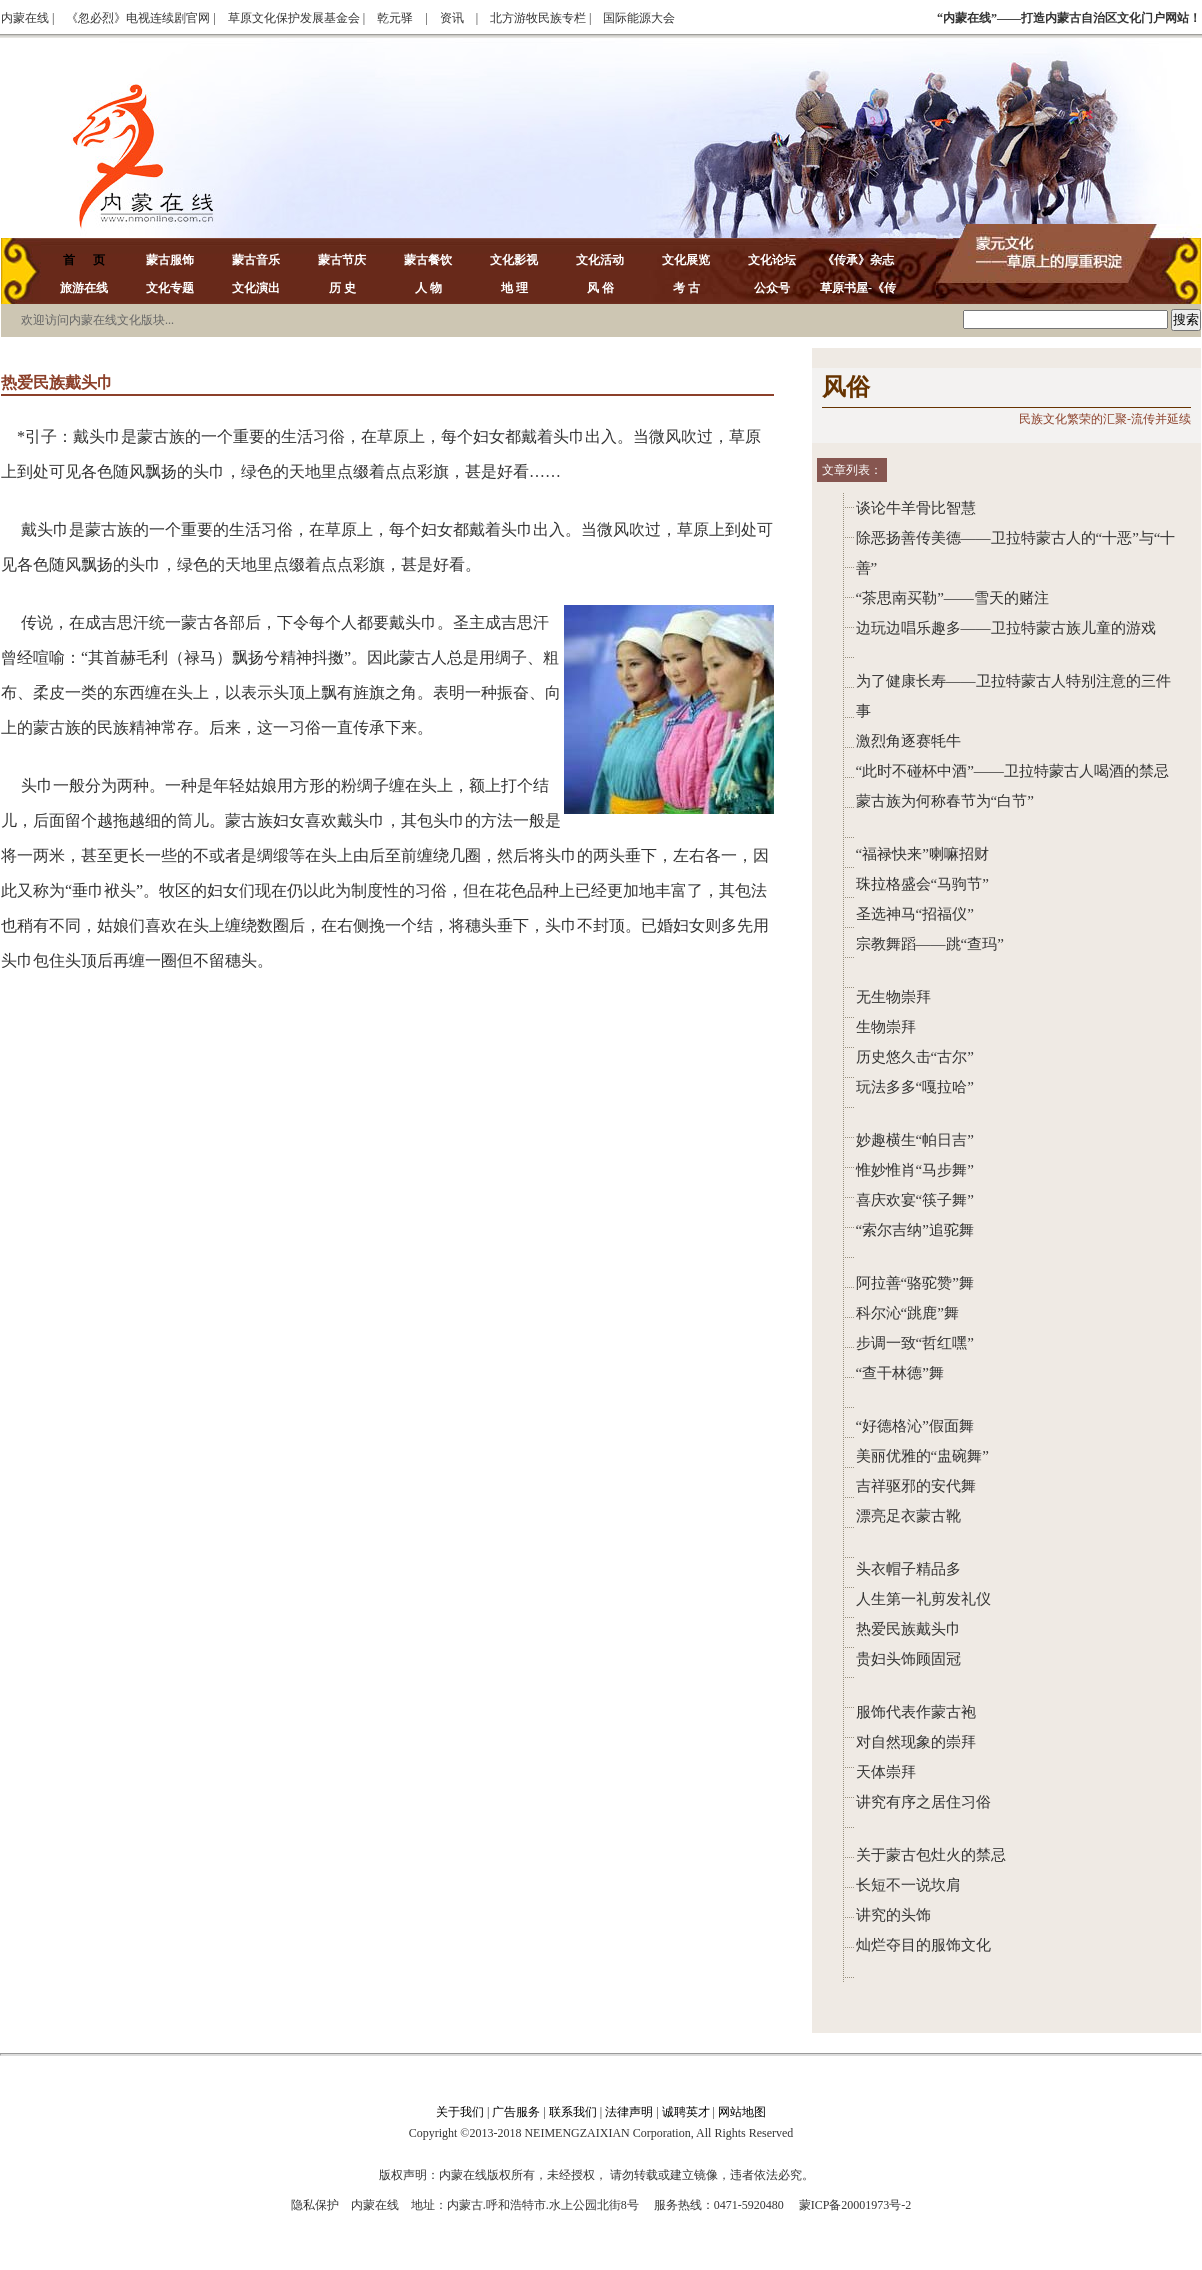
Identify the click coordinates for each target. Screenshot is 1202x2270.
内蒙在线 (25, 18)
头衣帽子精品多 (908, 1569)
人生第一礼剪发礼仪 (923, 1599)
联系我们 (573, 2112)
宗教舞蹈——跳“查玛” (930, 944)
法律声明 (629, 2112)
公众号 (772, 288)
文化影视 (514, 260)
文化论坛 (772, 260)
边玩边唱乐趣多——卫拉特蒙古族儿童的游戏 (1006, 628)
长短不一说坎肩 (908, 1885)
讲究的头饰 (893, 1915)
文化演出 (256, 288)
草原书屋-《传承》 (858, 299)
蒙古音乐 (256, 260)
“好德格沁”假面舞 (915, 1426)
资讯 (452, 18)
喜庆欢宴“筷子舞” (915, 1200)
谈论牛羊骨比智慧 (916, 508)
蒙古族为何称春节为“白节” (945, 801)
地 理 (514, 288)
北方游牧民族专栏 (538, 18)
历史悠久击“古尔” (915, 1057)
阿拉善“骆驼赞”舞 (915, 1283)
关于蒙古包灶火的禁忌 (931, 1855)
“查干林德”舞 (900, 1373)
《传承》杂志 (858, 260)
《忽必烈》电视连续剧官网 (138, 18)
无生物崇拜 (893, 997)
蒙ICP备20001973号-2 (855, 2205)
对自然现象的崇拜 (916, 1742)
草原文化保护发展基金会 (294, 18)
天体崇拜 (886, 1772)
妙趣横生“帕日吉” (915, 1140)
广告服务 (516, 2112)
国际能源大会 (639, 18)
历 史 (342, 288)
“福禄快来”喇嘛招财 (922, 854)
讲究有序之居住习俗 (923, 1802)
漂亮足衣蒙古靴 (908, 1516)
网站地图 (742, 2112)
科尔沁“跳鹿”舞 (907, 1313)
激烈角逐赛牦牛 (908, 741)
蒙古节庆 (342, 260)
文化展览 (686, 260)
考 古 (686, 288)
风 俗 (600, 288)
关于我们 (460, 2112)
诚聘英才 (686, 2112)
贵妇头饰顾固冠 (908, 1659)
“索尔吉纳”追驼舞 (915, 1230)
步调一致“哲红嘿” (915, 1343)
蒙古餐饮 (428, 260)
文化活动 (600, 260)
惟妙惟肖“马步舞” (915, 1170)
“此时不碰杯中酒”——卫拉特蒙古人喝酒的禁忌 (1012, 771)
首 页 (84, 260)
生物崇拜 (886, 1027)
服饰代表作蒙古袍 (916, 1712)
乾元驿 (395, 18)
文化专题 (170, 288)
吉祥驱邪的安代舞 (916, 1486)
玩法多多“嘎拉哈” (915, 1087)
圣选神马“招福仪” (915, 914)
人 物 (428, 288)
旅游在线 (84, 288)
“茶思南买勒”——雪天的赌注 (952, 598)
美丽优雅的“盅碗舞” (922, 1456)
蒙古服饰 (170, 260)
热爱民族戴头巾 (908, 1629)
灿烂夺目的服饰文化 (923, 1945)
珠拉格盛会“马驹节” (922, 884)
